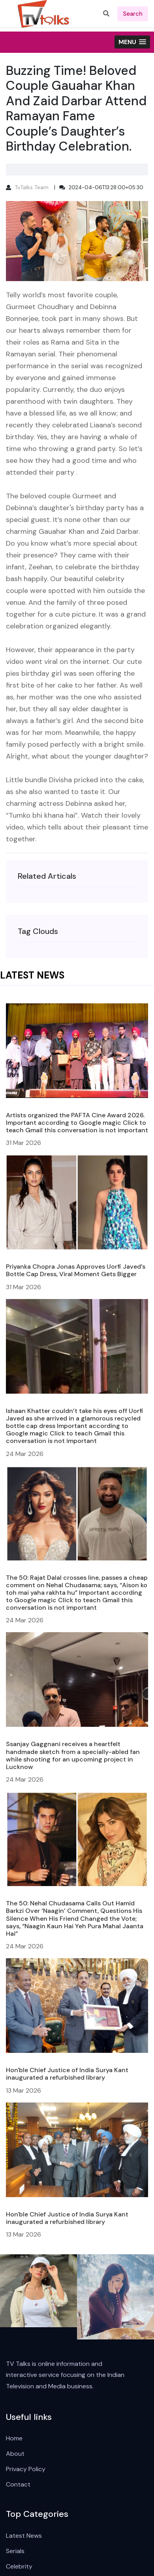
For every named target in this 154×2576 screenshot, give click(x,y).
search (133, 14)
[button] (132, 41)
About (15, 2453)
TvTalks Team (32, 187)
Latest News (24, 2535)
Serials (15, 2551)
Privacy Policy (25, 2469)
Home (14, 2438)
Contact (18, 2484)
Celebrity (19, 2566)
